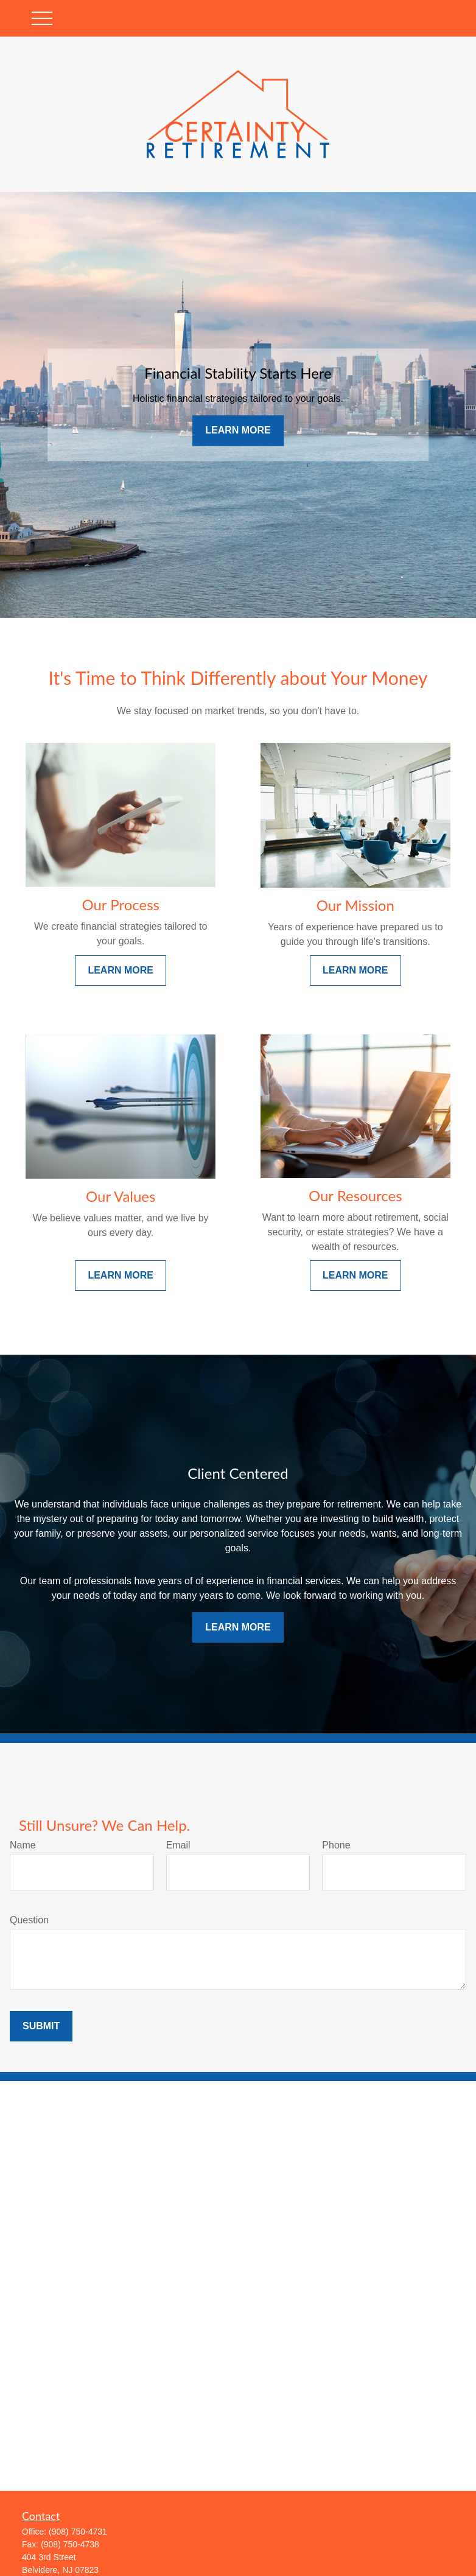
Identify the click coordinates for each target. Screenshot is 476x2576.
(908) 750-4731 (78, 2531)
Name (23, 1845)
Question (29, 1920)
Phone (336, 1845)
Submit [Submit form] (41, 2026)
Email (178, 1845)
